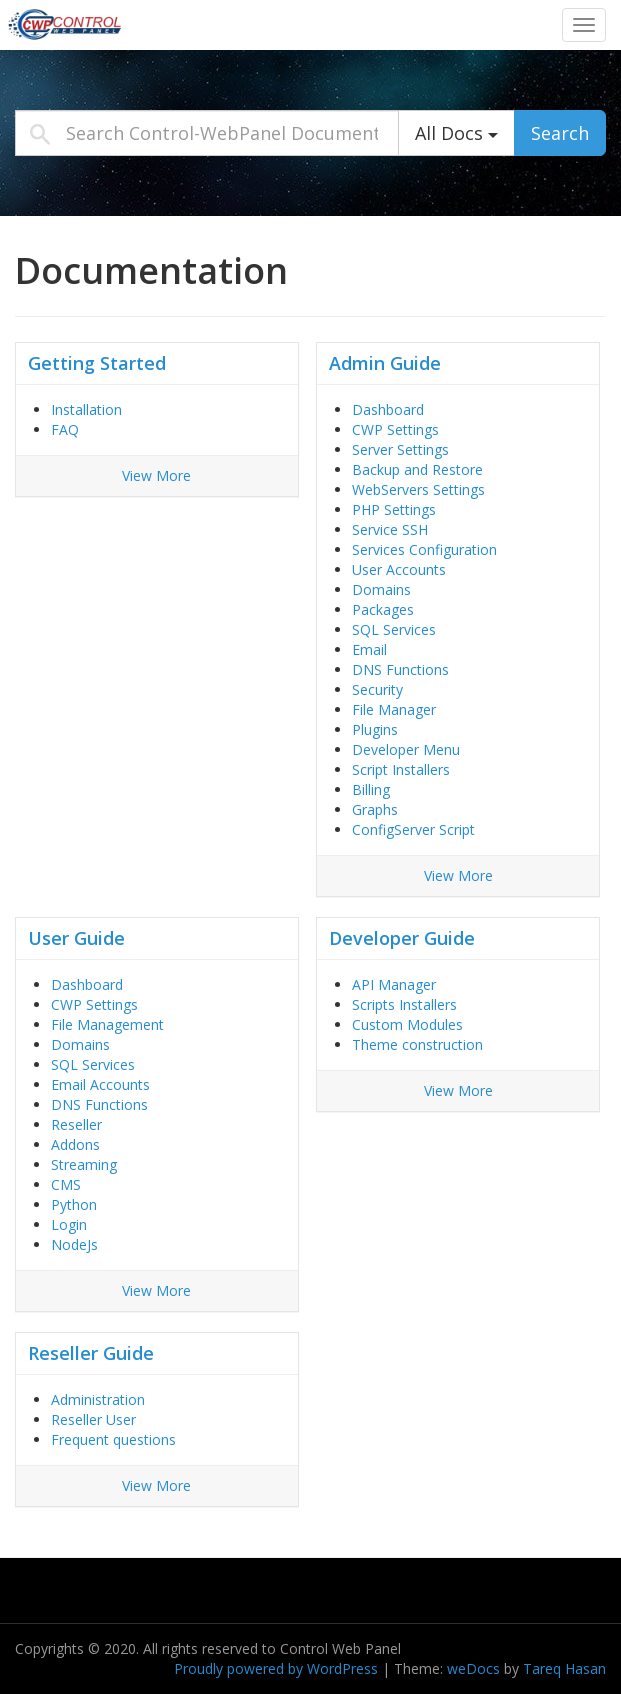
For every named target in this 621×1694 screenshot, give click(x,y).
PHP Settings (394, 509)
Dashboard (388, 409)
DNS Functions (400, 669)
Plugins (375, 729)
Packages (383, 609)
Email (369, 649)
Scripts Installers (404, 1004)
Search (560, 133)
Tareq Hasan (564, 1668)
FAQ (65, 429)
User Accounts (399, 569)
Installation (86, 409)
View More (156, 475)
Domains (381, 589)
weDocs (473, 1668)
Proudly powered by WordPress (276, 1668)
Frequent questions (113, 1439)
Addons (75, 1144)
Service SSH (390, 529)
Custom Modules (407, 1024)
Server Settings (400, 449)
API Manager (394, 984)
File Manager (394, 709)
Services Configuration (424, 549)
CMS (66, 1184)
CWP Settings (395, 429)
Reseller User (93, 1419)
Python (74, 1204)
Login (69, 1224)
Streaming (84, 1164)
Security (377, 689)
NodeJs (74, 1244)
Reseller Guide (91, 1353)
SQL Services (394, 629)
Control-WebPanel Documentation (125, 24)
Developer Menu (406, 749)
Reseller (76, 1124)
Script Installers (401, 769)
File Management (107, 1024)
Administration (98, 1399)
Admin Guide (385, 363)
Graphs (375, 809)
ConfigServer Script (413, 829)
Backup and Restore (417, 469)
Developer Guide (402, 938)
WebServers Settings (418, 489)
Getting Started (97, 363)
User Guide (76, 938)
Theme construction (417, 1044)
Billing (371, 789)
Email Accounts (100, 1084)
